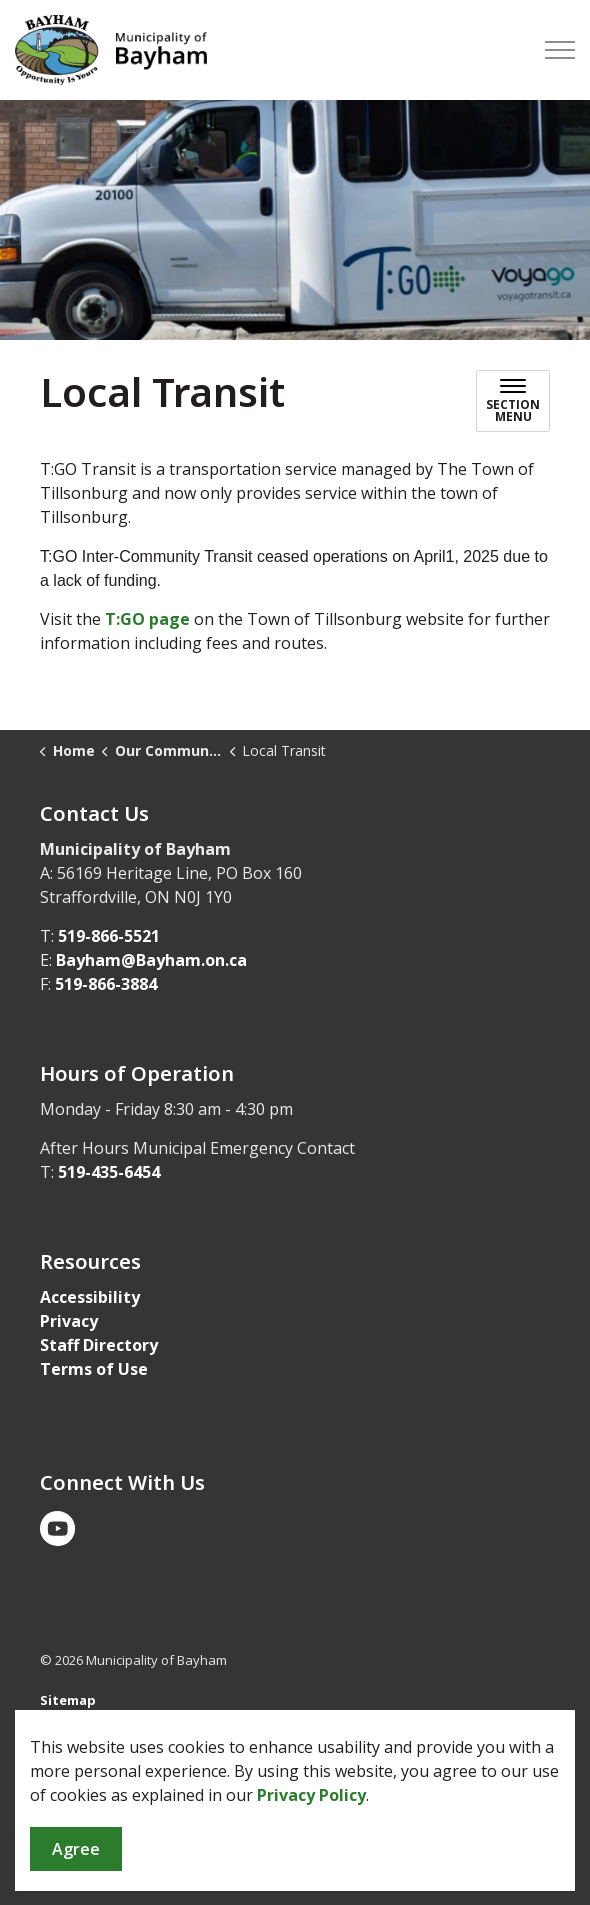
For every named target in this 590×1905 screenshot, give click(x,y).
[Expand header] (560, 50)
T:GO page (147, 619)
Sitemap (68, 1700)
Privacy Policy (311, 1882)
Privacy (69, 1321)
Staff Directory (99, 1345)
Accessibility (90, 1297)
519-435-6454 (109, 1172)
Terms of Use (94, 1369)
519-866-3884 (106, 984)
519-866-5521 (109, 936)
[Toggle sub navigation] (513, 401)
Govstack (137, 1739)
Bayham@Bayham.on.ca (151, 960)
